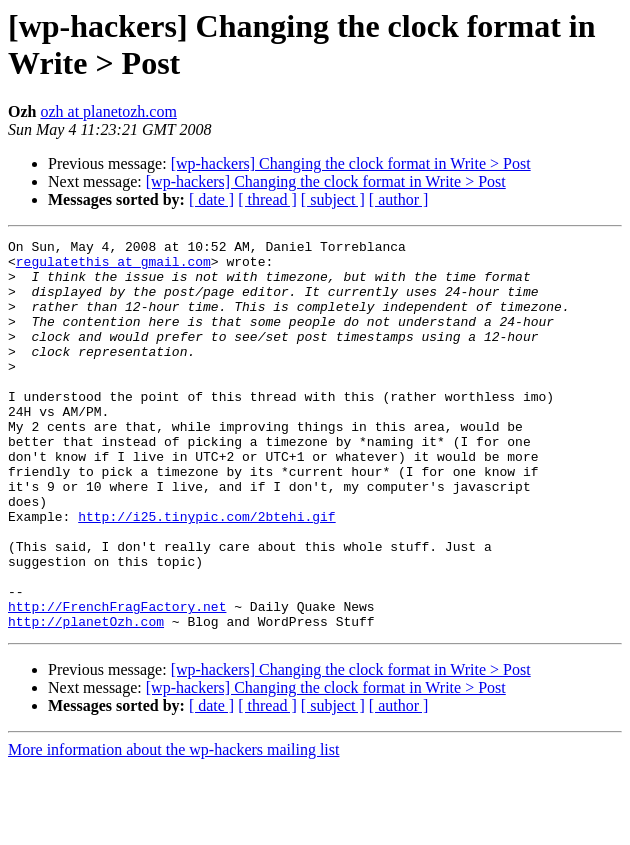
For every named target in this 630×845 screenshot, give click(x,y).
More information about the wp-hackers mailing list (173, 827)
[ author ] (399, 199)
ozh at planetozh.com (108, 111)
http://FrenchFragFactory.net (117, 681)
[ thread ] (267, 199)
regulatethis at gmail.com (113, 267)
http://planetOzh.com (86, 699)
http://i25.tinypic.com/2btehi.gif (206, 573)
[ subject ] (333, 199)
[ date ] (211, 199)
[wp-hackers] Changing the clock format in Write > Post (351, 163)
